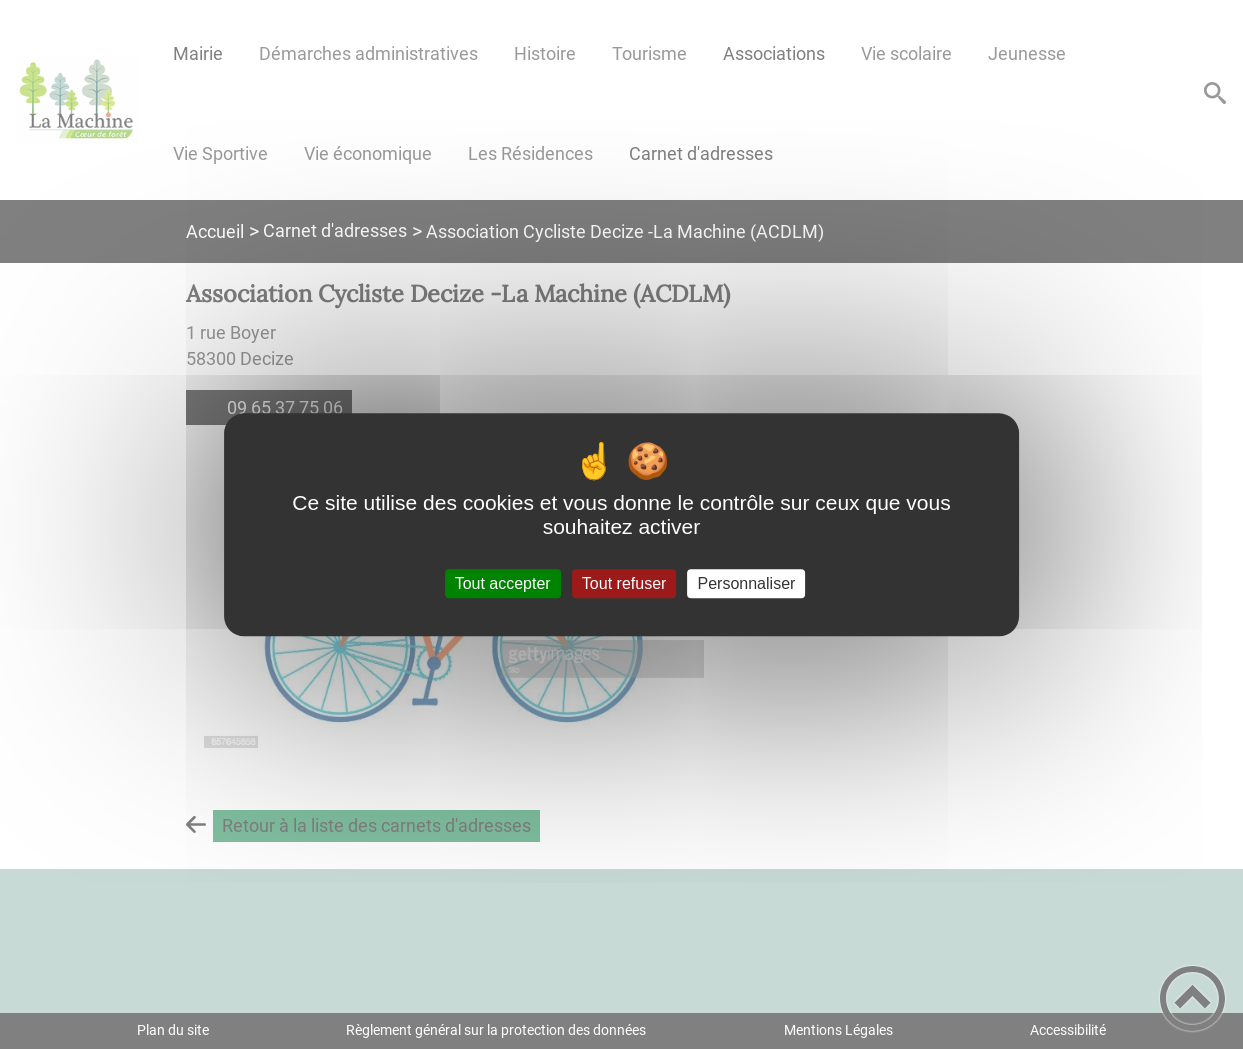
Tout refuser (624, 583)
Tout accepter (503, 583)
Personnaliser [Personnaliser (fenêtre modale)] (747, 583)
